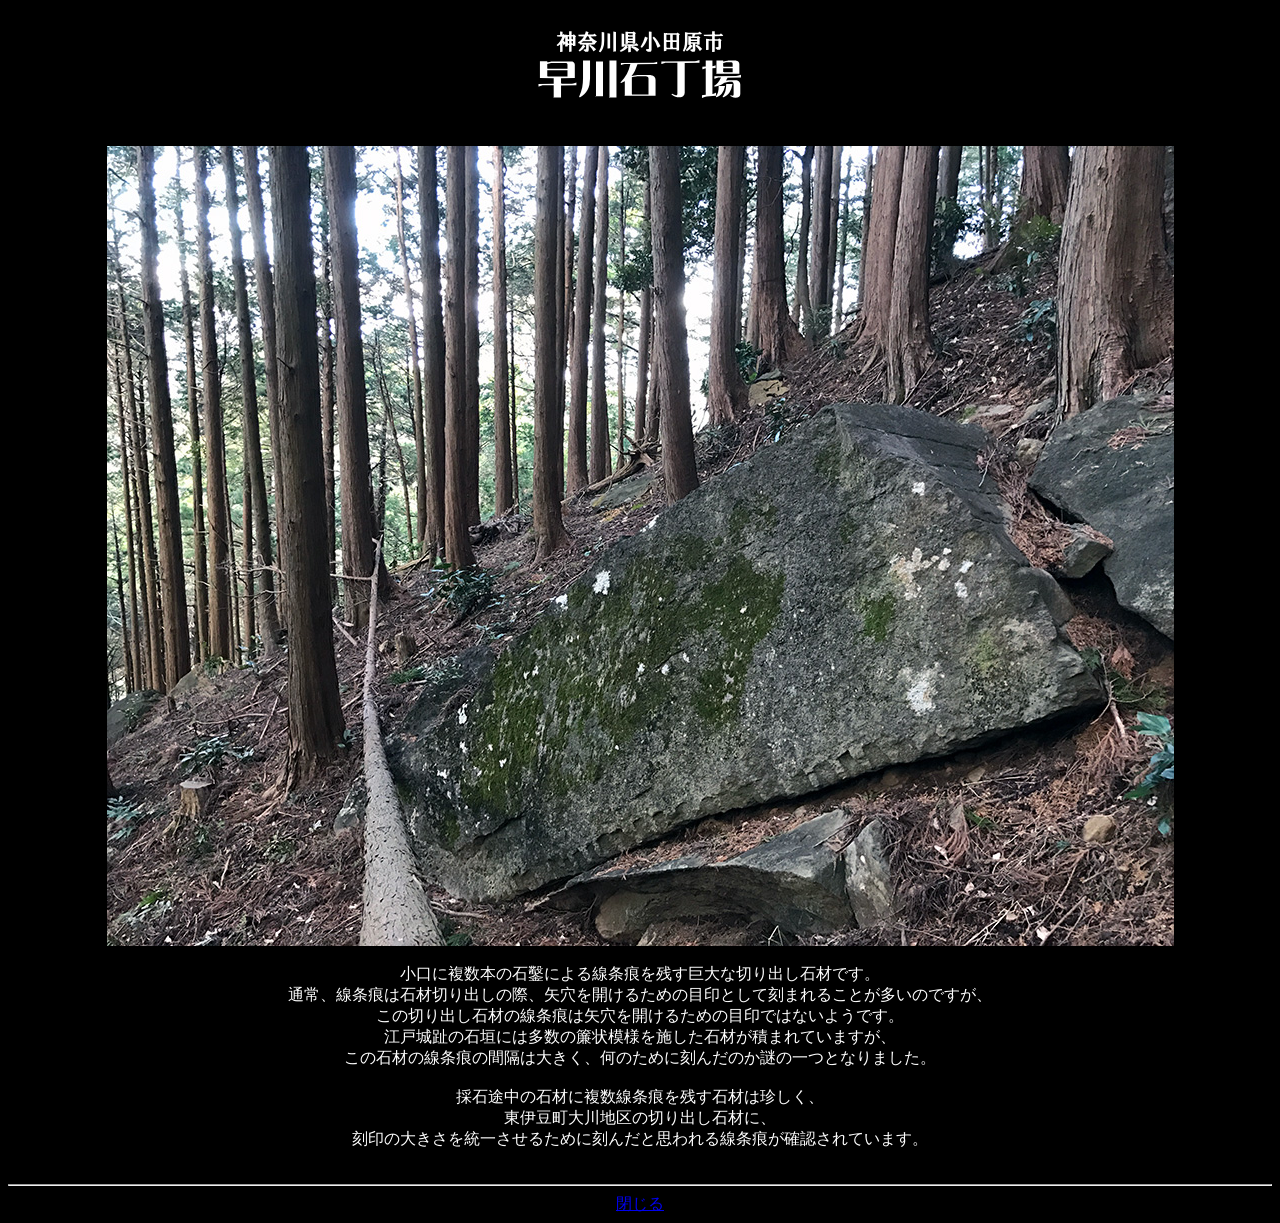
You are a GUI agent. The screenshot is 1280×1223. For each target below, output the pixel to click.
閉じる (640, 1203)
